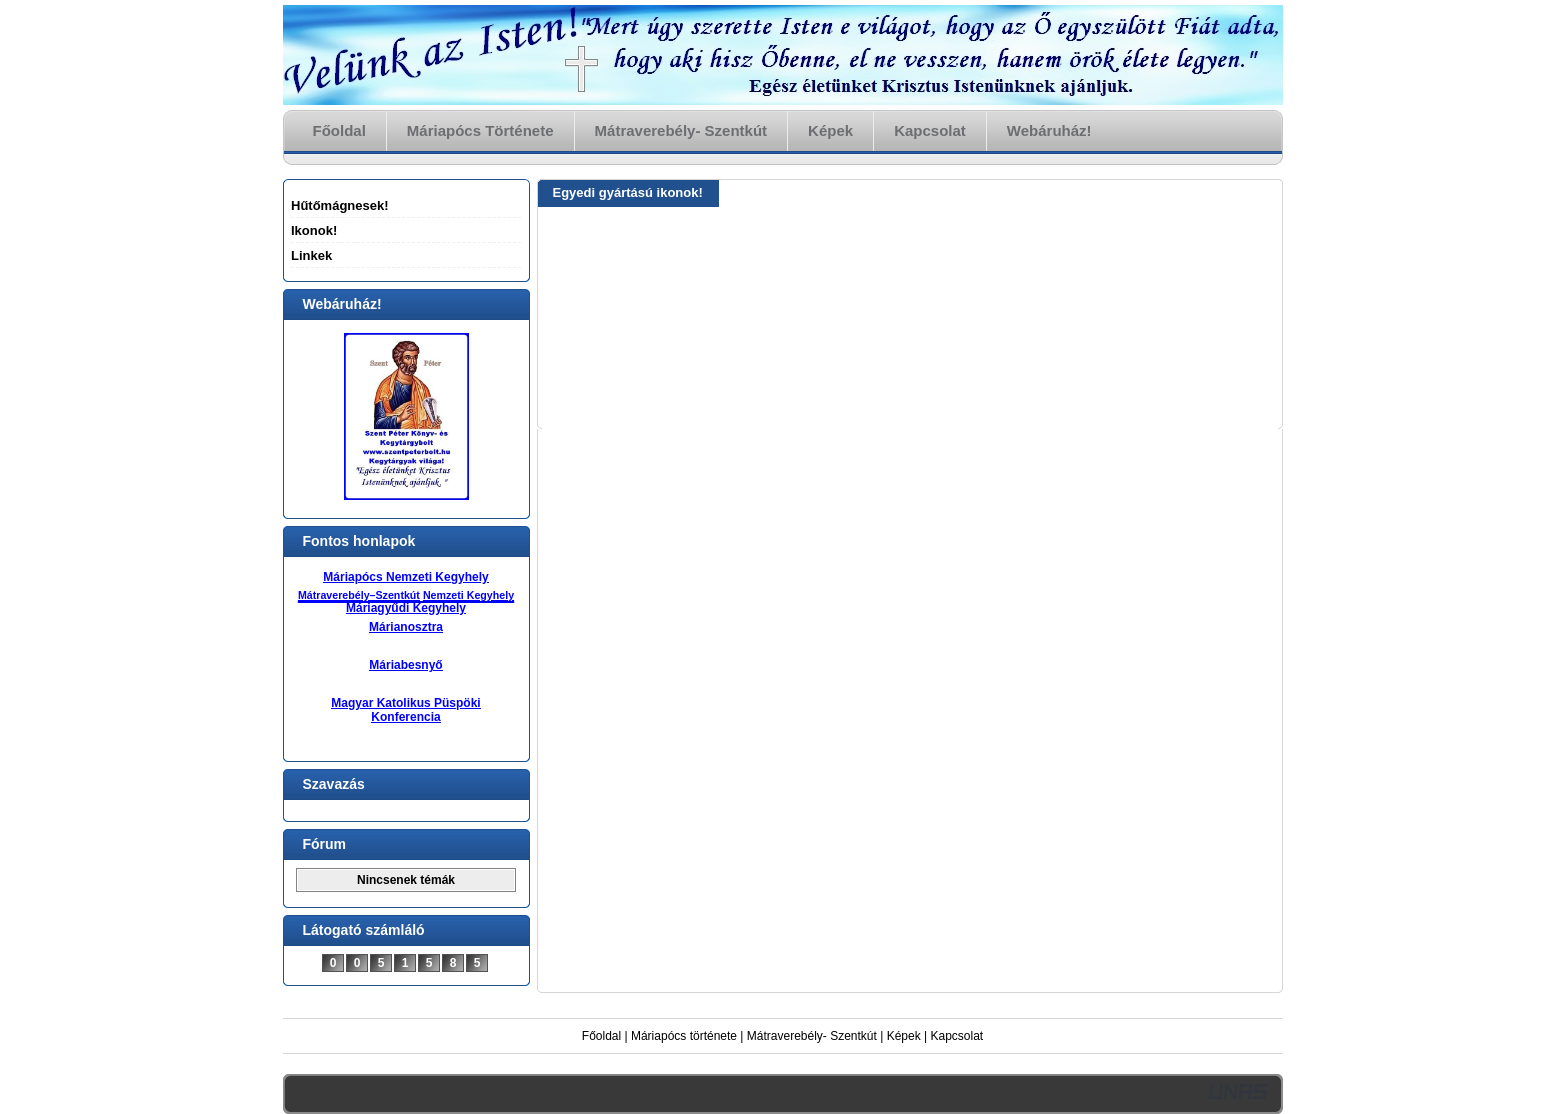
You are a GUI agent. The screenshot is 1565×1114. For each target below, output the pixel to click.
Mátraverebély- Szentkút (812, 1036)
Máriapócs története (684, 1036)
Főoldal (601, 1036)
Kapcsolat (957, 1036)
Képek (904, 1036)
